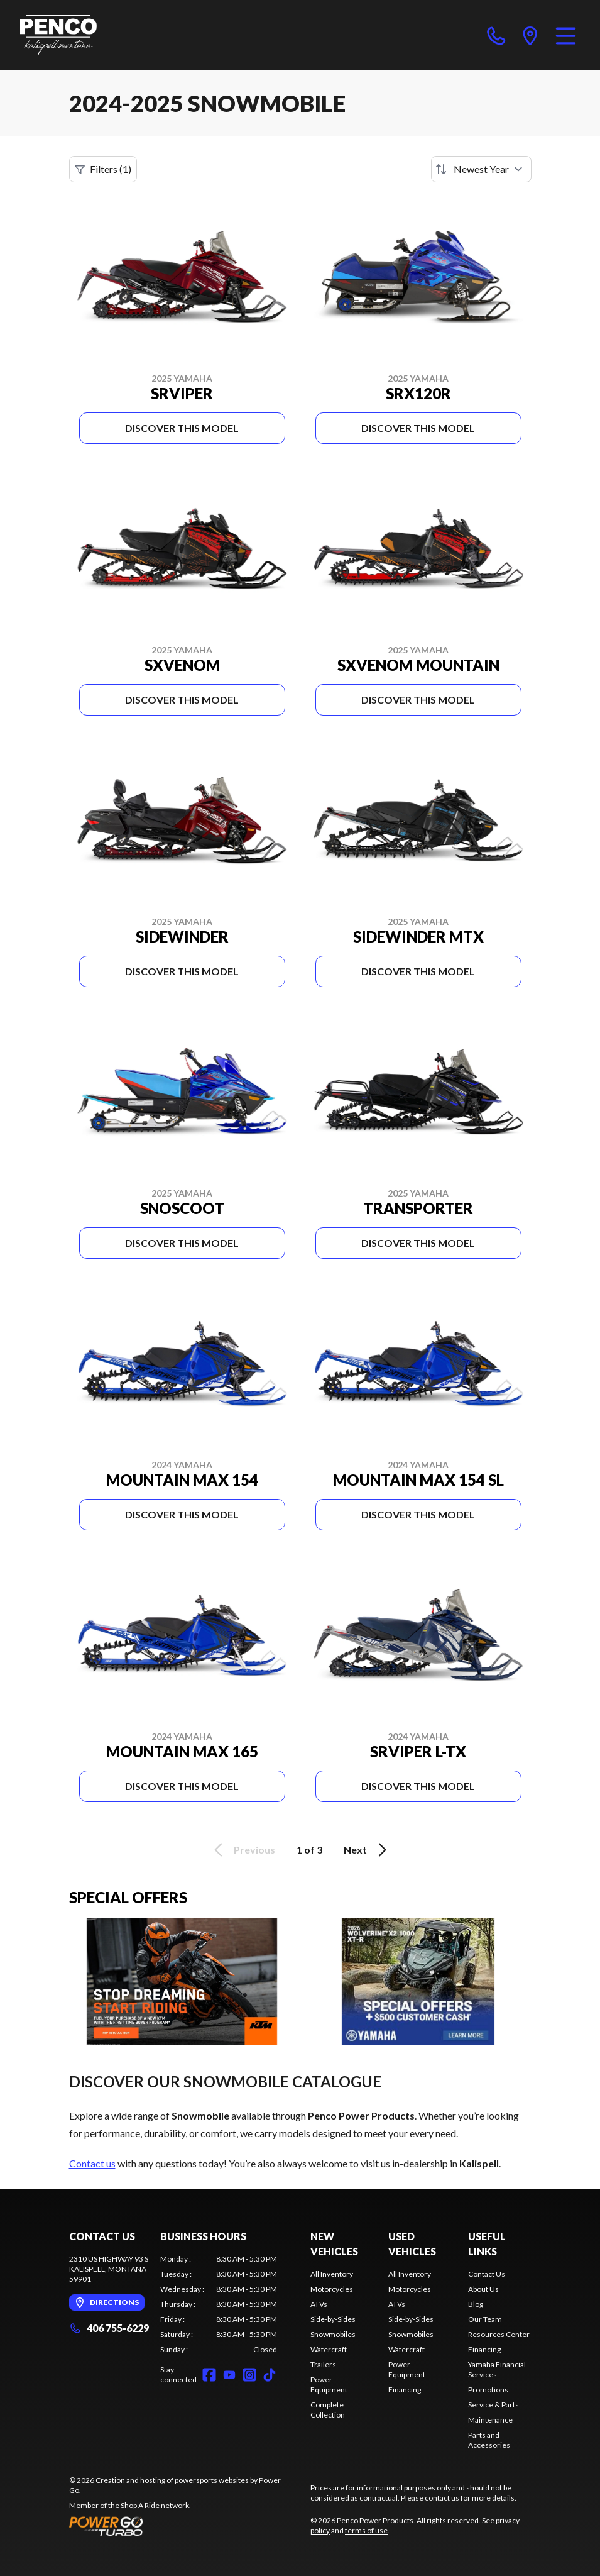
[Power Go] (179, 2526)
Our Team (485, 2319)
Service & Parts (493, 2404)
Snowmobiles (333, 2334)
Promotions (488, 2389)
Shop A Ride (140, 2505)
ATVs (318, 2304)
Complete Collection (327, 2409)
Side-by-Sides (333, 2319)
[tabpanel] (218, 2304)
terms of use (366, 2530)
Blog (475, 2304)
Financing (404, 2389)
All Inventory (331, 2274)
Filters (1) (103, 169)
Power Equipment (328, 2384)
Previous (242, 1849)
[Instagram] (249, 2374)
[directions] (530, 35)
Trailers (323, 2364)
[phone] (496, 35)
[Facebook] (209, 2374)
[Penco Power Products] (58, 35)
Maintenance (490, 2419)
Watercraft (328, 2349)
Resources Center (499, 2334)
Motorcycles (331, 2289)
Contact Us (486, 2274)
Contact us (92, 2163)
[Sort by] (481, 169)
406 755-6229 (109, 2328)
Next (367, 1849)
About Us (483, 2289)
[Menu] (566, 35)
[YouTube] (229, 2374)
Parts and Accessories (489, 2440)
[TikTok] (269, 2374)
